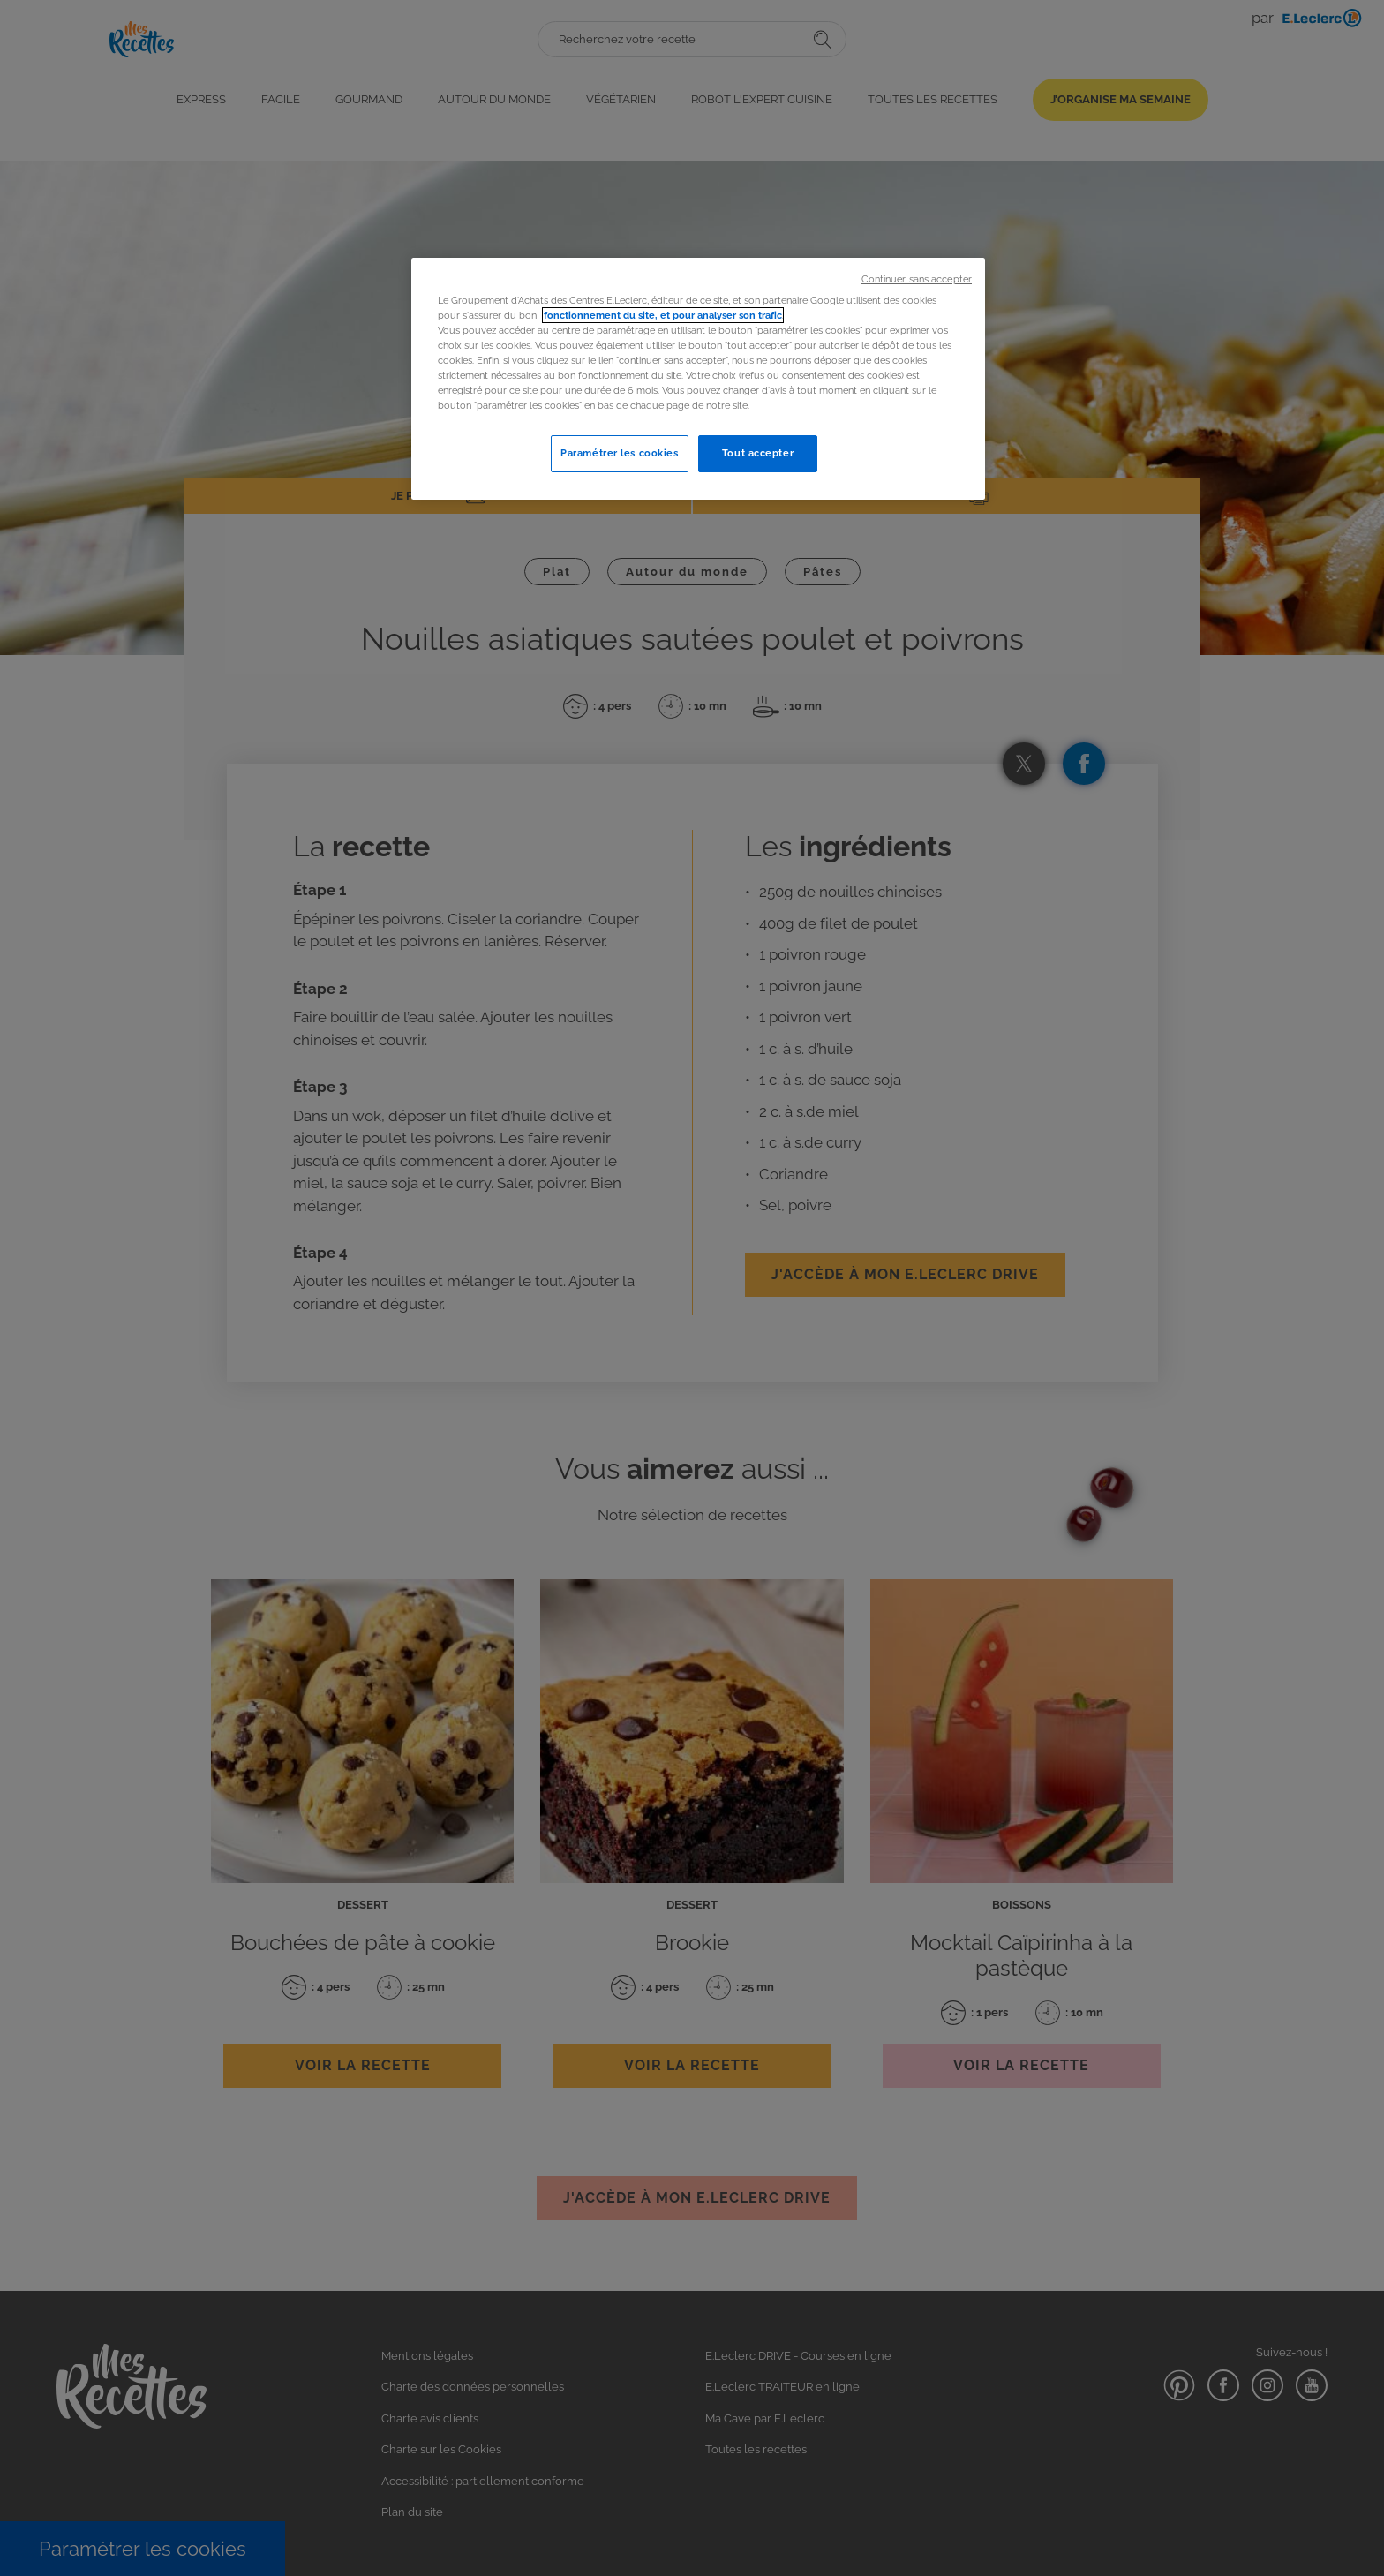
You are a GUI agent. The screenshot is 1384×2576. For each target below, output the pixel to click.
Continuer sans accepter (916, 279)
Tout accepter (758, 453)
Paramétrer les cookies (619, 453)
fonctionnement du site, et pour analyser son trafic (663, 315)
